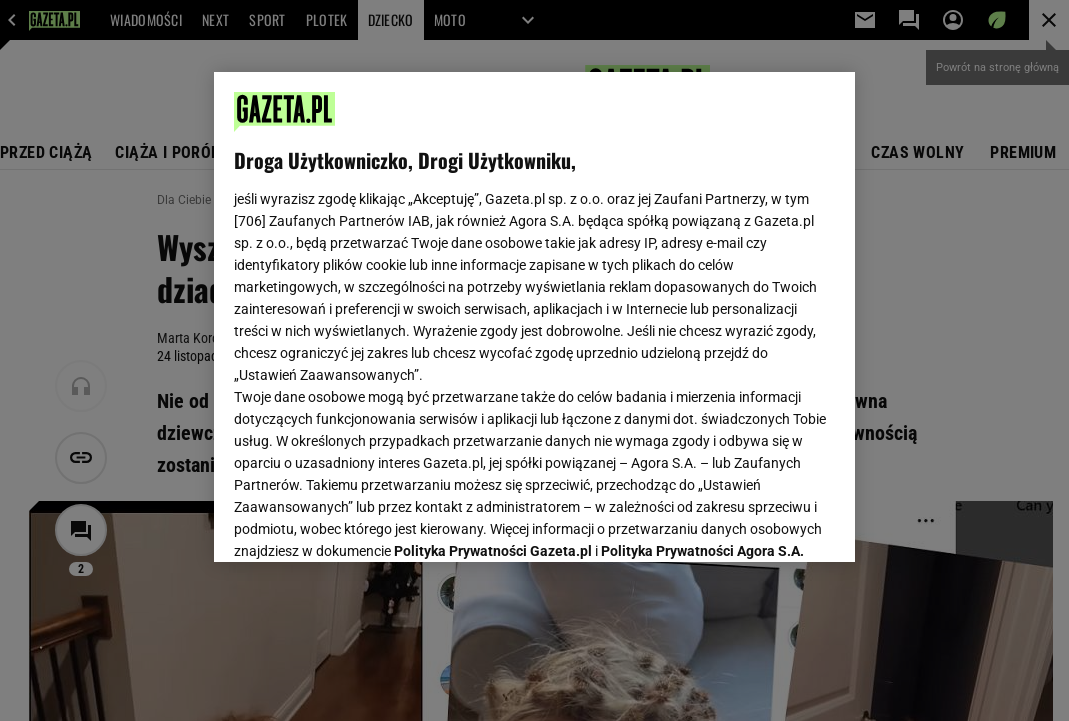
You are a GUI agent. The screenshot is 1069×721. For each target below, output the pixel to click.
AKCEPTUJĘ (767, 523)
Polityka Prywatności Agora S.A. (702, 308)
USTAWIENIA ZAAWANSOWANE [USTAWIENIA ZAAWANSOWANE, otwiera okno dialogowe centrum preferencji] (364, 522)
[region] (534, 317)
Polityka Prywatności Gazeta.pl (493, 308)
